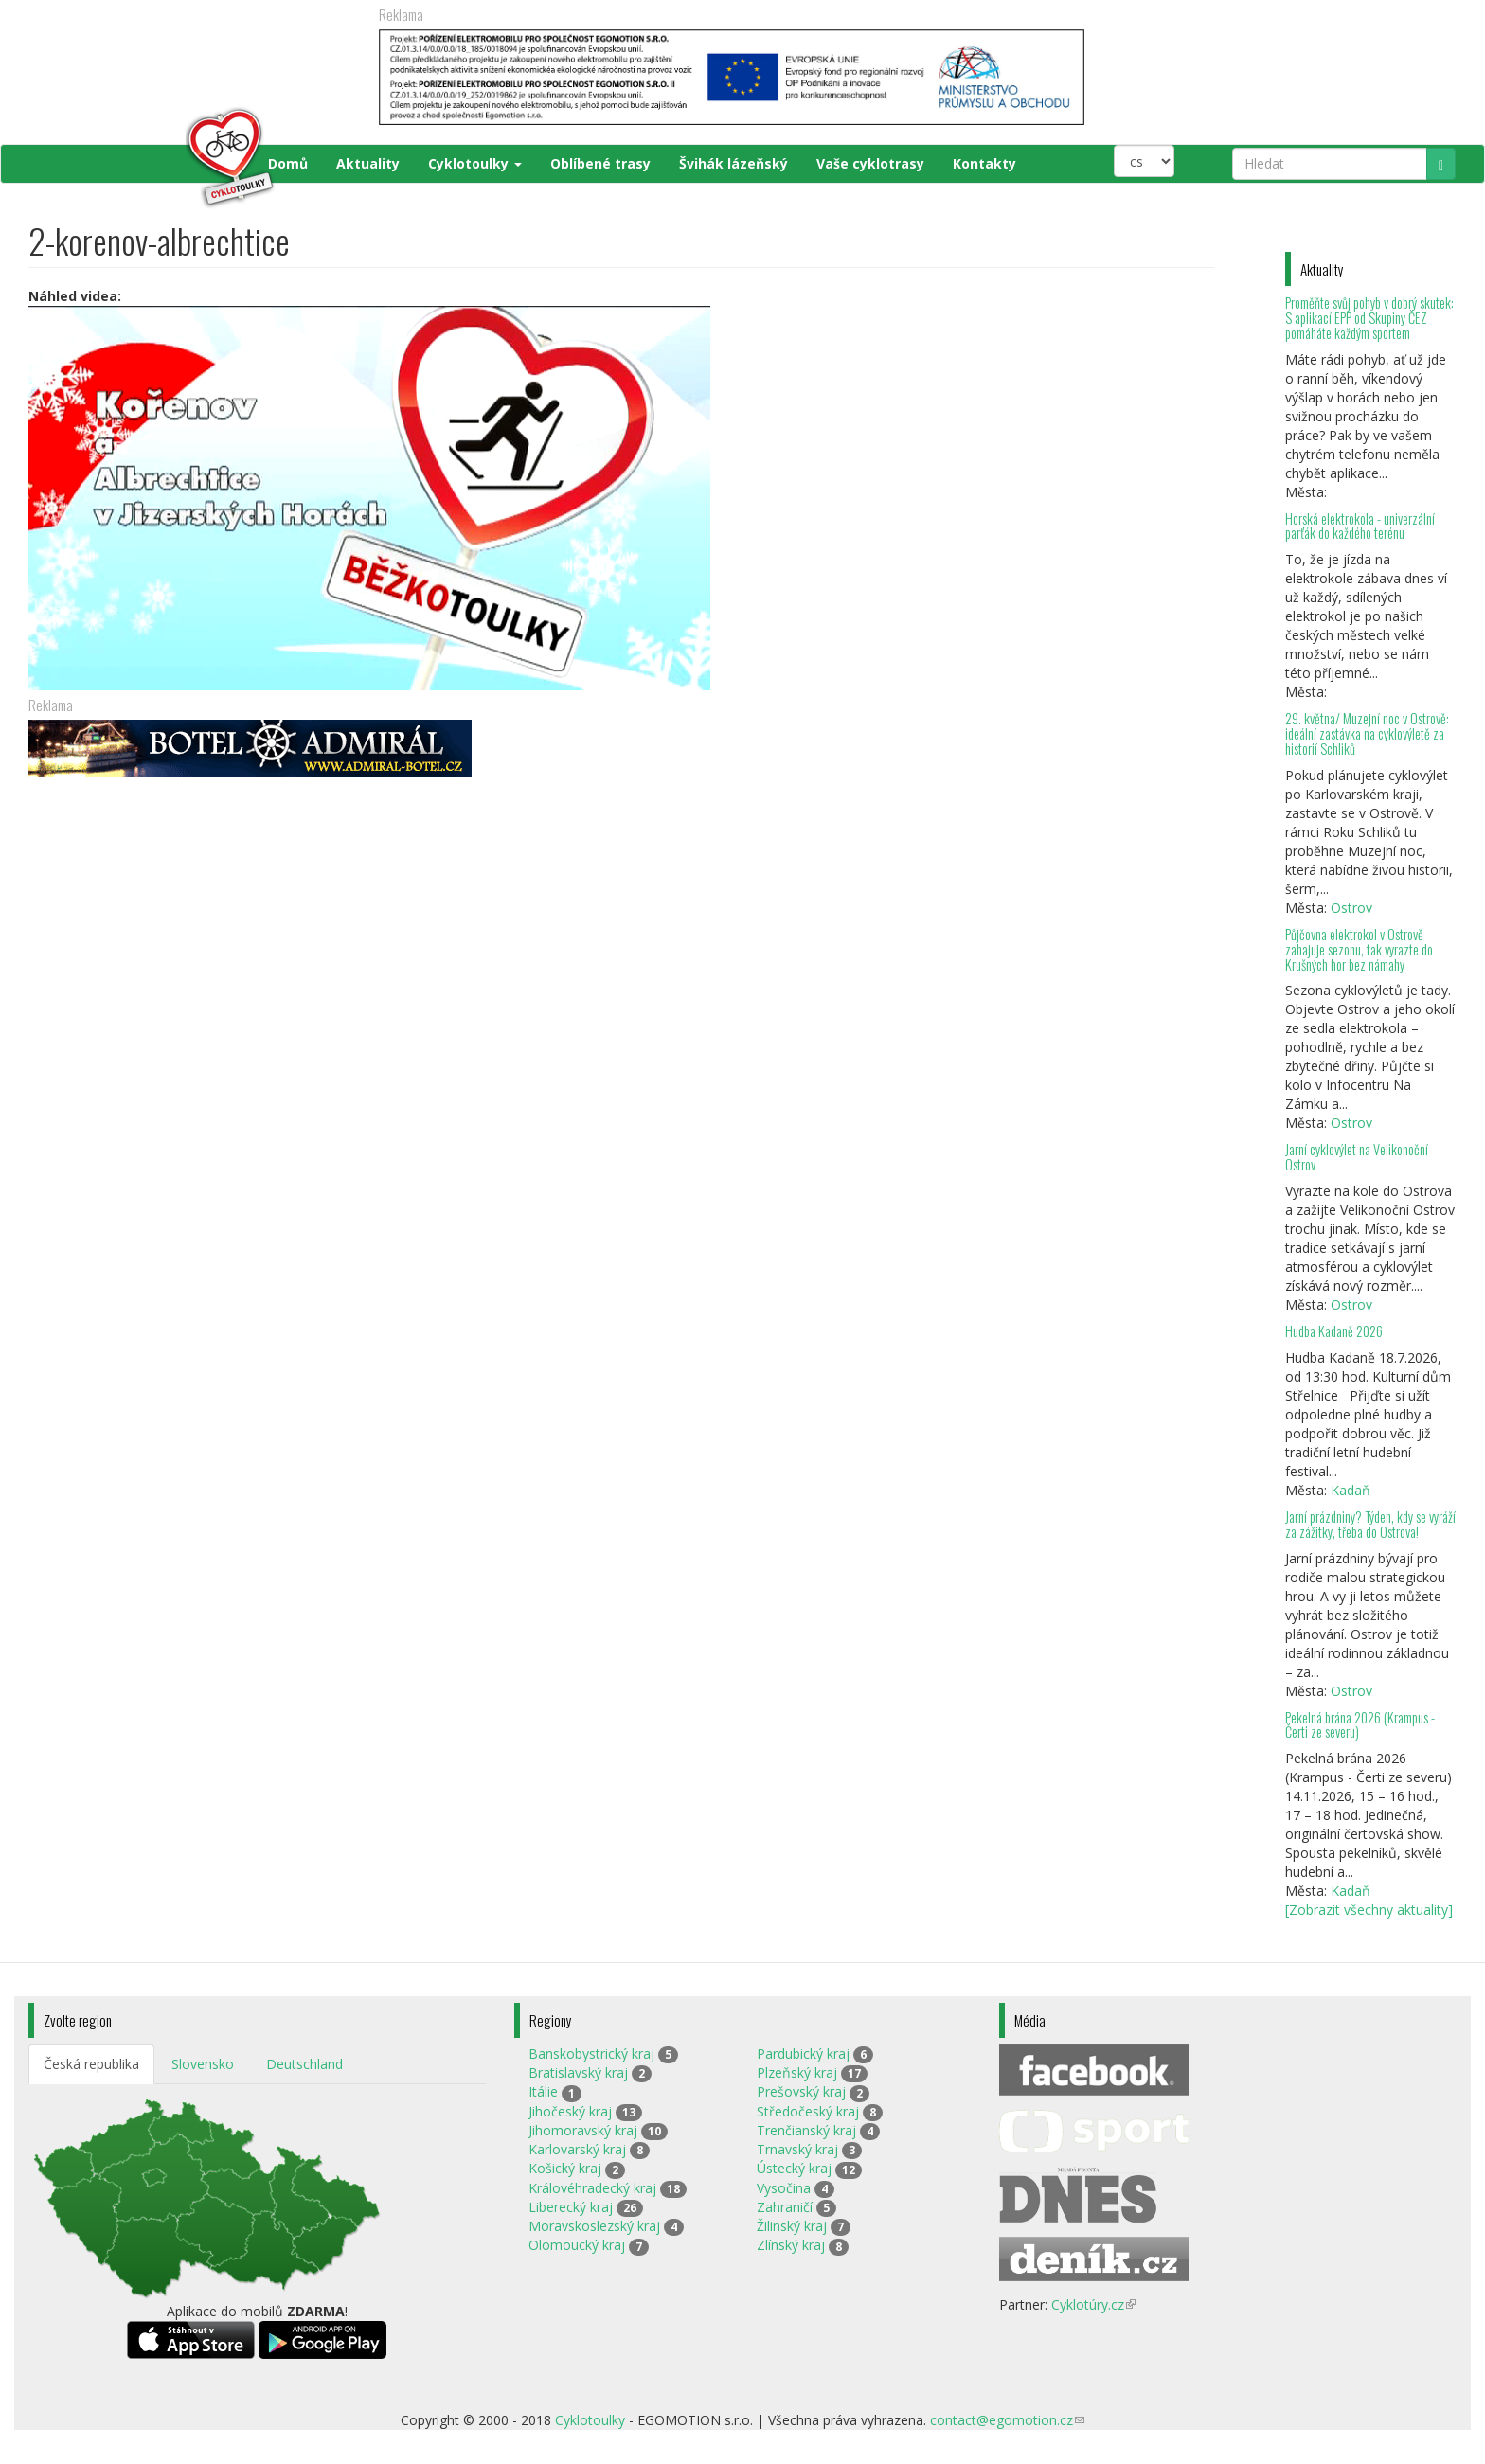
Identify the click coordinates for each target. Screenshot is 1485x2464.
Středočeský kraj (808, 2111)
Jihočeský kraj (570, 2111)
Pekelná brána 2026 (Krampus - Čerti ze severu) (1360, 1724)
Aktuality (368, 163)
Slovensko (202, 2064)
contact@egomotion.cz (1007, 2420)
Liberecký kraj (570, 2207)
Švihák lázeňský (733, 163)
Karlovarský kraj (577, 2149)
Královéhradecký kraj (592, 2188)
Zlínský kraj (791, 2245)
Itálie (543, 2091)
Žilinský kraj (792, 2226)
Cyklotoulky (475, 163)
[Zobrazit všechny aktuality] (1369, 1910)
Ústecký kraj (794, 2168)
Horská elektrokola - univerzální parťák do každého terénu (1360, 526)
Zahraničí (785, 2207)
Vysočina (784, 2188)
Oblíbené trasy (600, 163)
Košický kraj (564, 2168)
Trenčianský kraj (806, 2130)
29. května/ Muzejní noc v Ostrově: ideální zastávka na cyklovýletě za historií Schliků (1367, 733)
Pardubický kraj (803, 2053)
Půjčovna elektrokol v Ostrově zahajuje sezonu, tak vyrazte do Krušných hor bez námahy (1359, 949)
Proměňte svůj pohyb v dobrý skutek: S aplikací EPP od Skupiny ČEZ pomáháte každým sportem (1369, 318)
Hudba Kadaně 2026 (1334, 1331)
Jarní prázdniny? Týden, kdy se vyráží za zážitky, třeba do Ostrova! (1370, 1524)
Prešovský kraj (801, 2091)
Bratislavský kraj (578, 2072)
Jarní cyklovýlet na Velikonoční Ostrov (1356, 1156)
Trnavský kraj (797, 2149)
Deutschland (304, 2064)
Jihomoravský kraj (582, 2130)
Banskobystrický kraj (591, 2053)
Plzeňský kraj (797, 2072)
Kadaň (1350, 1490)
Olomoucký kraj (576, 2245)
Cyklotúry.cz (1093, 2304)
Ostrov (1351, 908)
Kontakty (984, 163)
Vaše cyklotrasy (870, 163)
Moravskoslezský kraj (594, 2226)
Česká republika (91, 2064)
